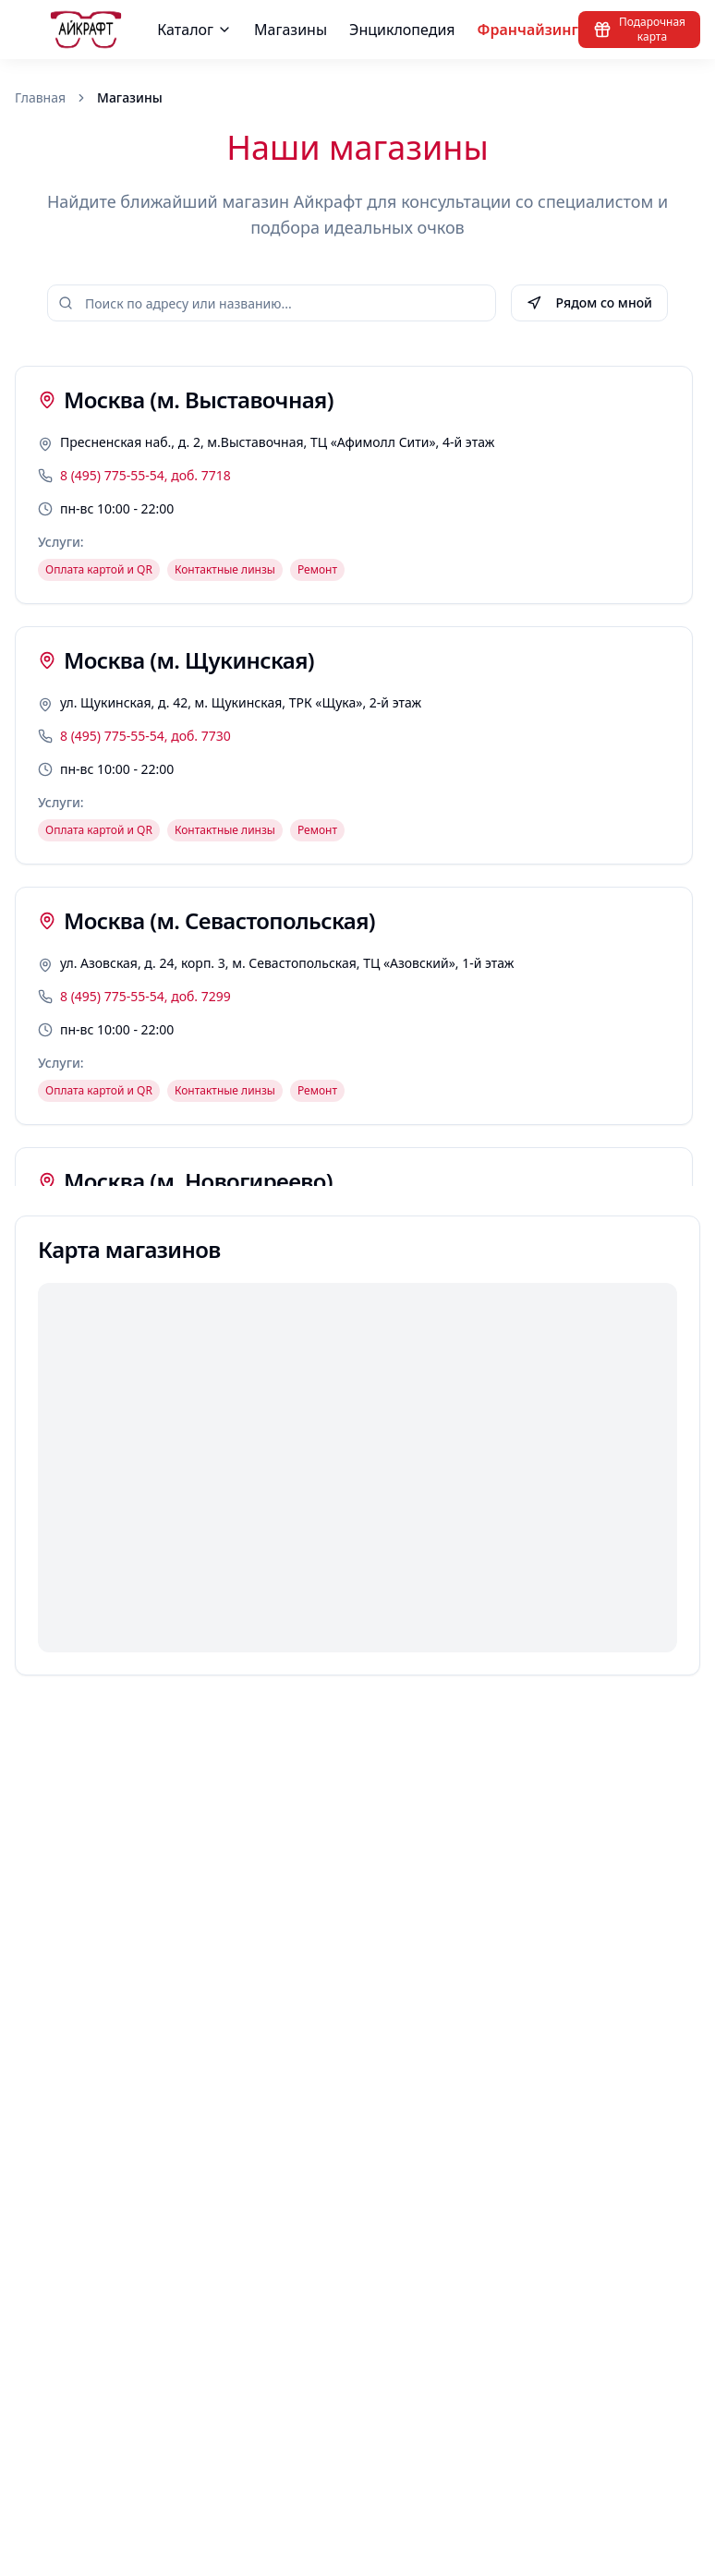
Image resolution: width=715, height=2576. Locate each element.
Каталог (194, 29)
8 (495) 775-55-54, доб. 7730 (145, 735)
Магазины (290, 29)
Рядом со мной (589, 302)
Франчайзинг (528, 29)
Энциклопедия (402, 29)
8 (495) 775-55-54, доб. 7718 (145, 475)
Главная (40, 97)
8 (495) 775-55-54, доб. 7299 (145, 996)
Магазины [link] (130, 97)
